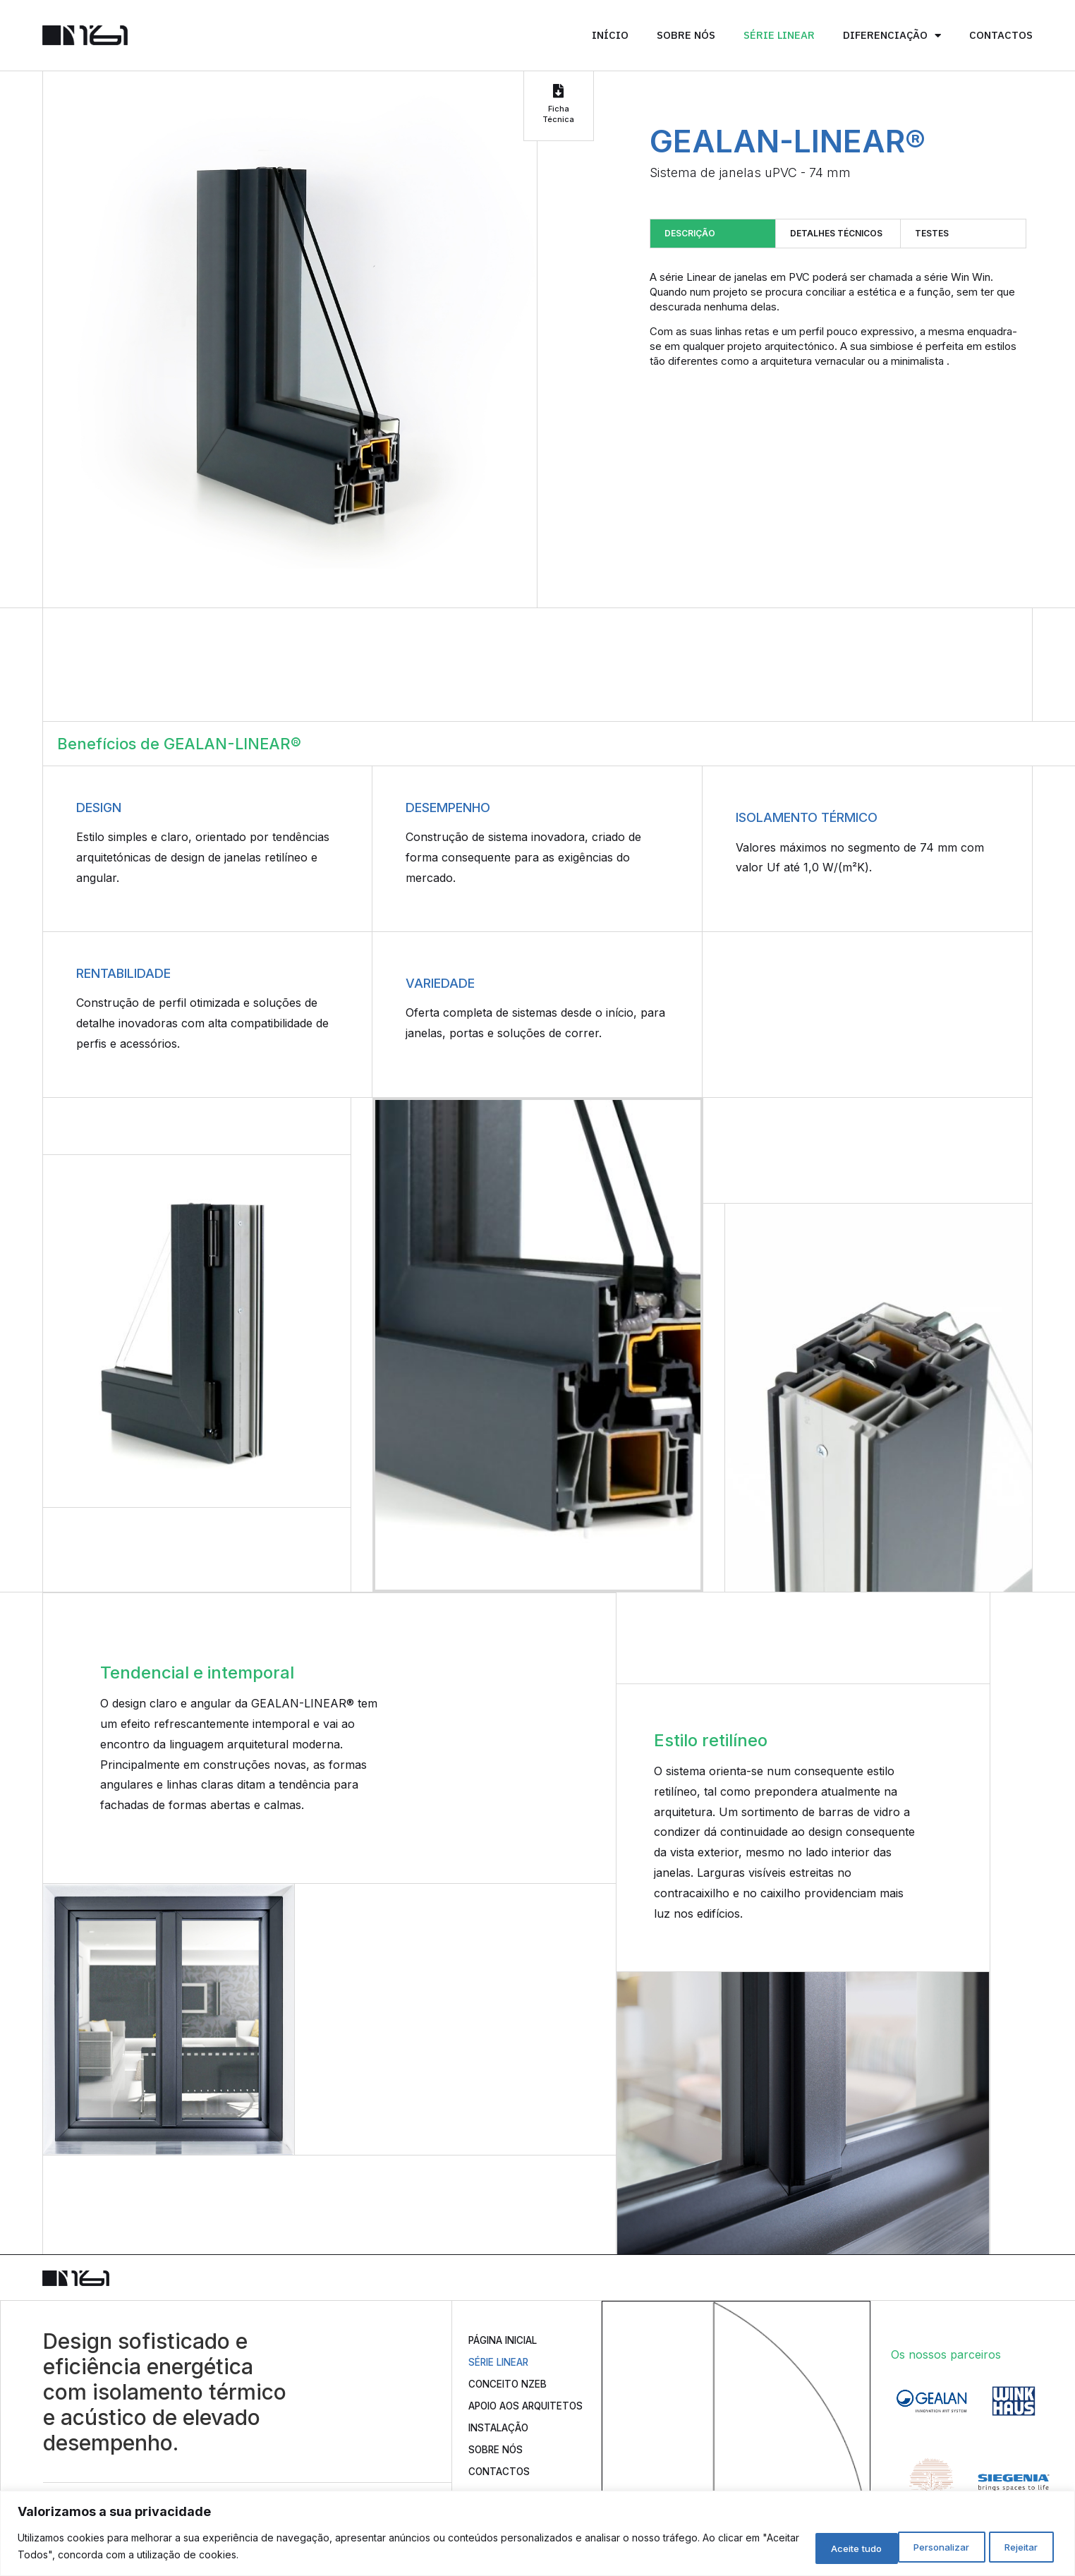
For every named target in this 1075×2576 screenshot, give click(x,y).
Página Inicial (510, 2340)
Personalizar (818, 2547)
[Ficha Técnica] (559, 91)
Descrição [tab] (689, 233)
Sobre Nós (686, 35)
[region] (537, 2534)
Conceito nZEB (514, 2385)
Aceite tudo (1008, 2547)
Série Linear (779, 35)
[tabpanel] (838, 319)
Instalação (504, 2444)
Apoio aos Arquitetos (505, 2415)
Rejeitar (915, 2547)
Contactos (1001, 35)
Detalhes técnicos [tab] (836, 233)
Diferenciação (892, 35)
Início (610, 35)
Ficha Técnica (558, 114)
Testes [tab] (932, 233)
